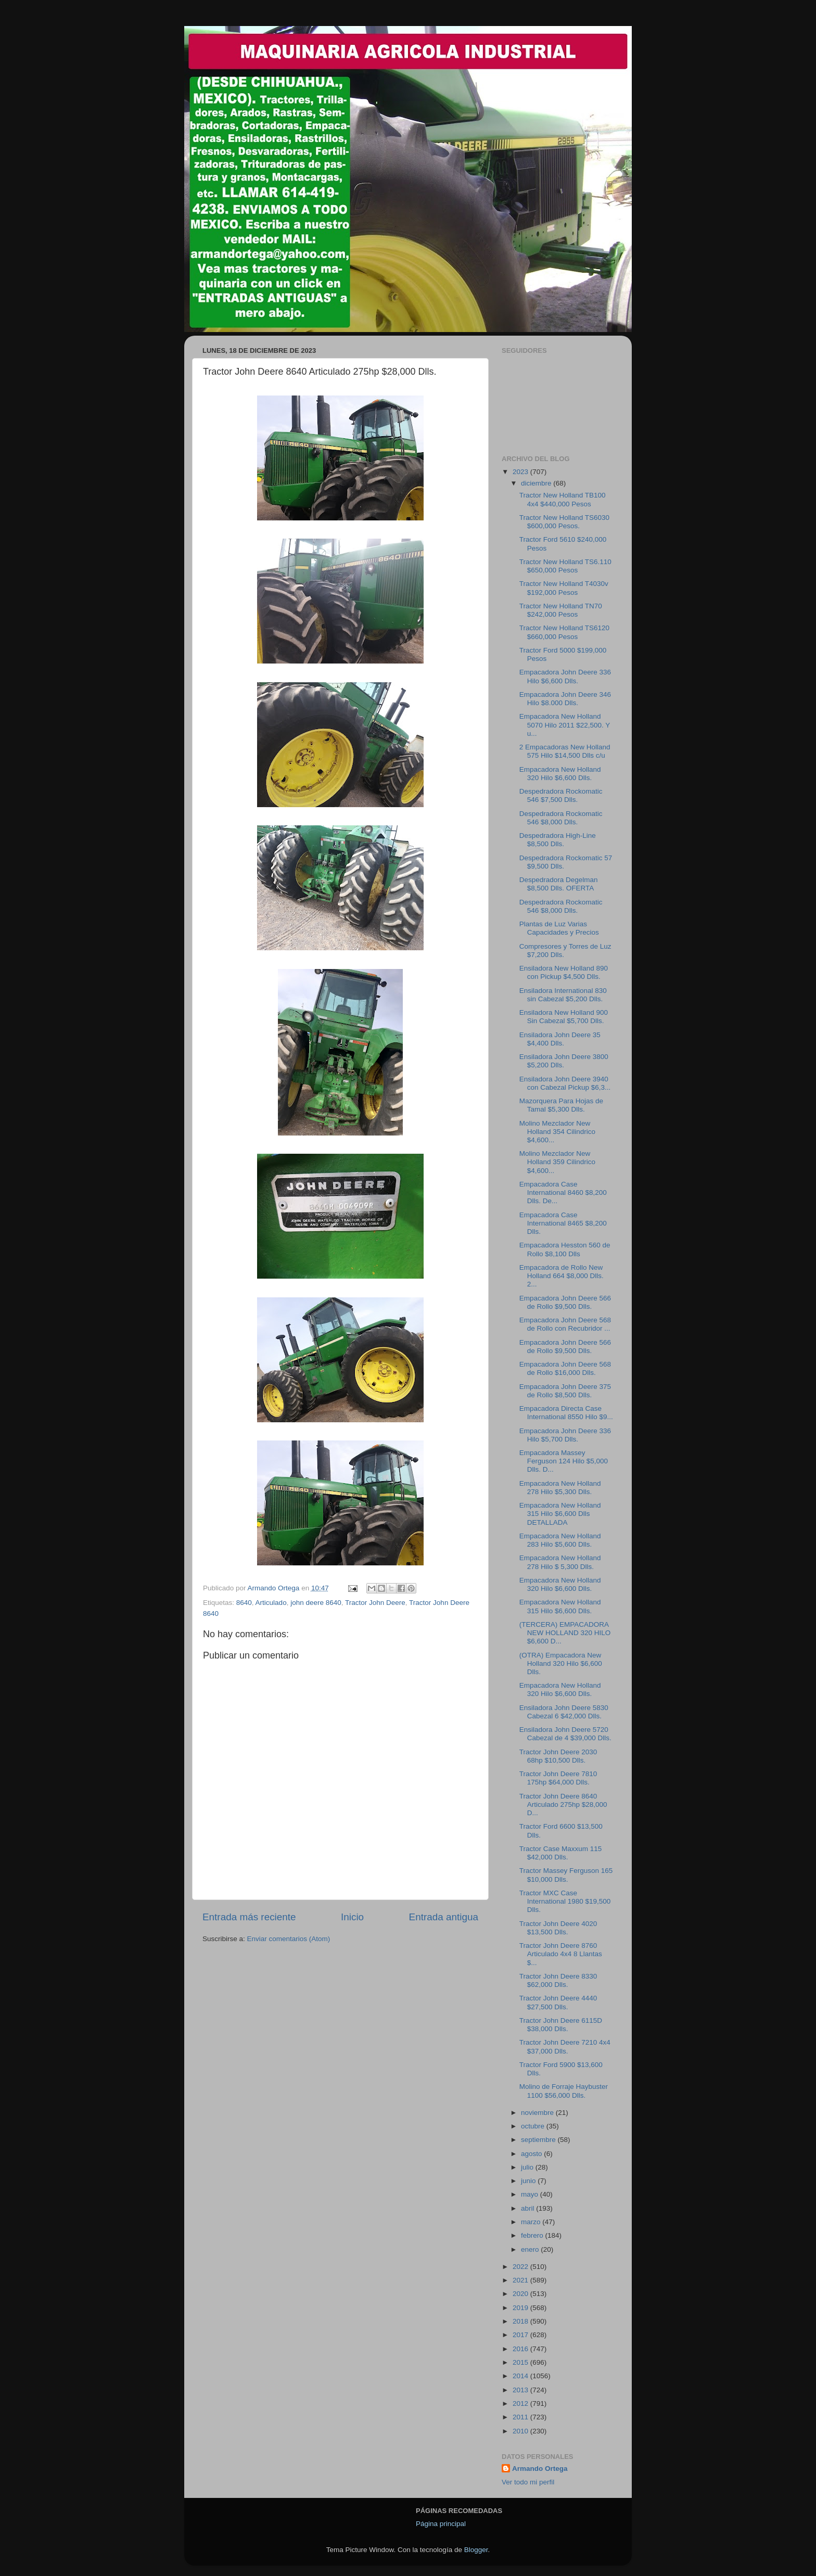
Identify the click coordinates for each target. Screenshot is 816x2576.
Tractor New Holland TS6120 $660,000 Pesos (564, 632)
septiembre (539, 2140)
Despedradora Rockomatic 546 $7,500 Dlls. (561, 795)
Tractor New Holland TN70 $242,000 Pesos (560, 610)
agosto (532, 2154)
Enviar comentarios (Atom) (288, 1939)
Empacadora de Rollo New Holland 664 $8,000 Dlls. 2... (561, 1276)
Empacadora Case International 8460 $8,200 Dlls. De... (563, 1192)
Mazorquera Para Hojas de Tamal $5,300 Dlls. (561, 1105)
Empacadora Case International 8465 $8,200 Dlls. (563, 1223)
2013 (521, 2390)
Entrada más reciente (249, 1916)
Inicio (352, 1916)
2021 (521, 2280)
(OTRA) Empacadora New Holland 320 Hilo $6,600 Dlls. (560, 1663)
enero (531, 2249)
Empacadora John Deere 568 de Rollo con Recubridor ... (565, 1324)
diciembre (537, 483)
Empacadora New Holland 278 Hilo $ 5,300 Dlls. (560, 1562)
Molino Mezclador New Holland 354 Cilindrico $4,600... (557, 1131)
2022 (521, 2267)
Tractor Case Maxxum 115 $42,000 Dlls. (560, 1853)
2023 (521, 472)
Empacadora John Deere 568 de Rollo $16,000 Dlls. (565, 1368)
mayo (530, 2194)
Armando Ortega (540, 2468)
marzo (531, 2222)
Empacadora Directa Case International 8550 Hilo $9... (566, 1413)
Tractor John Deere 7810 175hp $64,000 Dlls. (558, 1778)
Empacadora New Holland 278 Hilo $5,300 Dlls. (560, 1488)
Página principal (441, 2524)
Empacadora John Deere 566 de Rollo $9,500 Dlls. (565, 1302)
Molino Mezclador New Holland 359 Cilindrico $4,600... (557, 1162)
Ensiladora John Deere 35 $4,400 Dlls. (560, 1039)
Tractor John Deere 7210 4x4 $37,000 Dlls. (564, 2046)
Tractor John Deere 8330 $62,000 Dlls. (558, 1980)
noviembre (538, 2112)
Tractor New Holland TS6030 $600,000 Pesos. (564, 522)
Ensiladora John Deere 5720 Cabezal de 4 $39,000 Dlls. (565, 1734)
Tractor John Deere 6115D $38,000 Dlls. (560, 2025)
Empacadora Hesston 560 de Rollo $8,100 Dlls (564, 1249)
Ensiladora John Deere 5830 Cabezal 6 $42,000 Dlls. (563, 1712)
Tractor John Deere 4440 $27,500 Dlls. (558, 2002)
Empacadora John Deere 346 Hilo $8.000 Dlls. (565, 699)
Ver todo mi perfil (528, 2482)
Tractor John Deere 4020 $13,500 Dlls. (558, 1928)
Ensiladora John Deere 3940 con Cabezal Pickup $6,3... (565, 1083)
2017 (521, 2335)
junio (529, 2181)
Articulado (271, 1602)
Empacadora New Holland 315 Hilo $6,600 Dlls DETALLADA (560, 1513)
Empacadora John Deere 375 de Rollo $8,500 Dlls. (565, 1391)
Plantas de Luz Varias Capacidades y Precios (559, 928)
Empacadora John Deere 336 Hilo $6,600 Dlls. (565, 676)
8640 (244, 1602)
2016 (521, 2349)
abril (528, 2208)
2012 (521, 2403)
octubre (533, 2126)
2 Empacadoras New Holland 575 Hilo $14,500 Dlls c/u (564, 751)
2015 (521, 2362)
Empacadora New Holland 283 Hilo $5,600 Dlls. (560, 1540)
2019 (521, 2308)
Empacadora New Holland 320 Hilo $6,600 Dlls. (560, 774)
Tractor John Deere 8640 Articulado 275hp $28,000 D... (563, 1804)
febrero (533, 2235)
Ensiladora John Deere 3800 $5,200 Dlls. (563, 1061)
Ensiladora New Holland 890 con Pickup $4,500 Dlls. (563, 972)
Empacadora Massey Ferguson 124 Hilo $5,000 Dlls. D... (563, 1461)
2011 (521, 2417)
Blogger (476, 2550)
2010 (521, 2431)
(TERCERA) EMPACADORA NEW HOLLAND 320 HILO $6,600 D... (565, 1633)
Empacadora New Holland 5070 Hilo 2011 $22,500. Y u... (564, 724)
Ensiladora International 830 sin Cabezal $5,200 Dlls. (563, 995)
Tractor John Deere (375, 1602)
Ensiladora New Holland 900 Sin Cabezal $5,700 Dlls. (563, 1017)
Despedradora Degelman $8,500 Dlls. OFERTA (558, 884)
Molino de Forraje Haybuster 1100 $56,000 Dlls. (563, 2091)
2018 (521, 2321)
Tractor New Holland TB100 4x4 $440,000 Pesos (562, 499)
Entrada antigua (443, 1916)
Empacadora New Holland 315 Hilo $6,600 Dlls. (560, 1606)
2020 (521, 2294)
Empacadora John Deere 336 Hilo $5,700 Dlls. (565, 1435)
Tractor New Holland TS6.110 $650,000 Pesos (565, 566)
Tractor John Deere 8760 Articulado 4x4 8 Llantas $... (560, 1954)
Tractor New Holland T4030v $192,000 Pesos (563, 588)
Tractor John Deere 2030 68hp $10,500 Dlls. (558, 1756)
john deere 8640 (315, 1602)
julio (528, 2167)
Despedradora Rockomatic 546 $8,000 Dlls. (561, 818)
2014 (521, 2376)
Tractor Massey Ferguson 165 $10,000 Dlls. (566, 1875)
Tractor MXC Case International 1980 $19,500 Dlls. (565, 1901)
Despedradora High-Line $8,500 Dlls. (557, 840)
